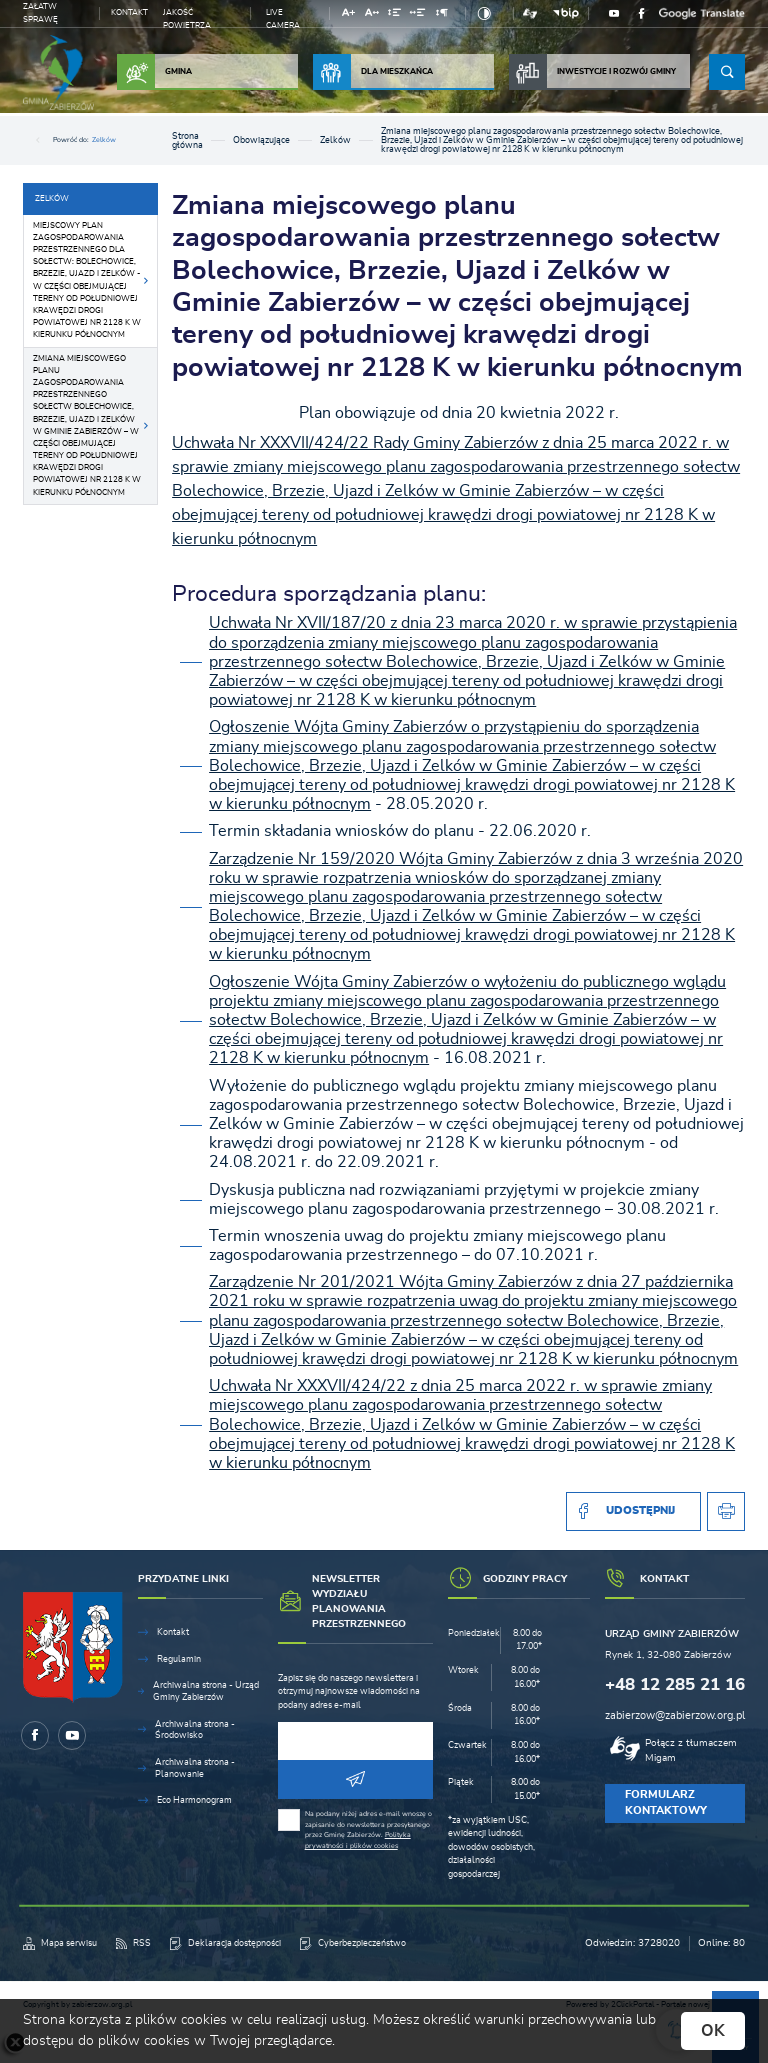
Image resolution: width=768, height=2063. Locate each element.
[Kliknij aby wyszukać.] (727, 72)
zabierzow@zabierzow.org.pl (675, 1715)
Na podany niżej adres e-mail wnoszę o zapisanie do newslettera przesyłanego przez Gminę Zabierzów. (368, 1829)
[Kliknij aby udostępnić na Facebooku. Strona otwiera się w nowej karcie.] (633, 1511)
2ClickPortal (632, 2005)
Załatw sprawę (40, 13)
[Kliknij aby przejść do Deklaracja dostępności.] (225, 1944)
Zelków (104, 139)
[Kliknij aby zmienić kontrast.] (485, 13)
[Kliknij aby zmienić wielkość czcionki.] (348, 15)
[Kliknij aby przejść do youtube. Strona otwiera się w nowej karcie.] (614, 13)
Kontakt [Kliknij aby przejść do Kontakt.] (173, 1632)
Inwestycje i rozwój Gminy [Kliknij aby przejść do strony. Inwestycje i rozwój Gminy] (592, 72)
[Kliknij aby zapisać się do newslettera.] (356, 1779)
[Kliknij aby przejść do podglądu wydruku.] (726, 1511)
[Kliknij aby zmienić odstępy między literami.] (372, 15)
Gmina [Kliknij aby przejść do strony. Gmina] (154, 72)
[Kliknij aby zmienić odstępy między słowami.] (418, 15)
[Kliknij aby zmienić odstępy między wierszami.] (394, 15)
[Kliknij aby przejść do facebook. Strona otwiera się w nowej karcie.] (642, 13)
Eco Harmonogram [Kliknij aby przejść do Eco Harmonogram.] (194, 1800)
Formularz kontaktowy (666, 1803)
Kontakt (129, 12)
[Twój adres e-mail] (356, 1741)
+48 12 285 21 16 (675, 1684)
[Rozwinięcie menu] (200, 1585)
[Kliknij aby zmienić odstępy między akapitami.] (442, 15)
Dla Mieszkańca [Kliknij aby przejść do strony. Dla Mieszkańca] (373, 72)
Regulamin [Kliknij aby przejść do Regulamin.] (179, 1659)
